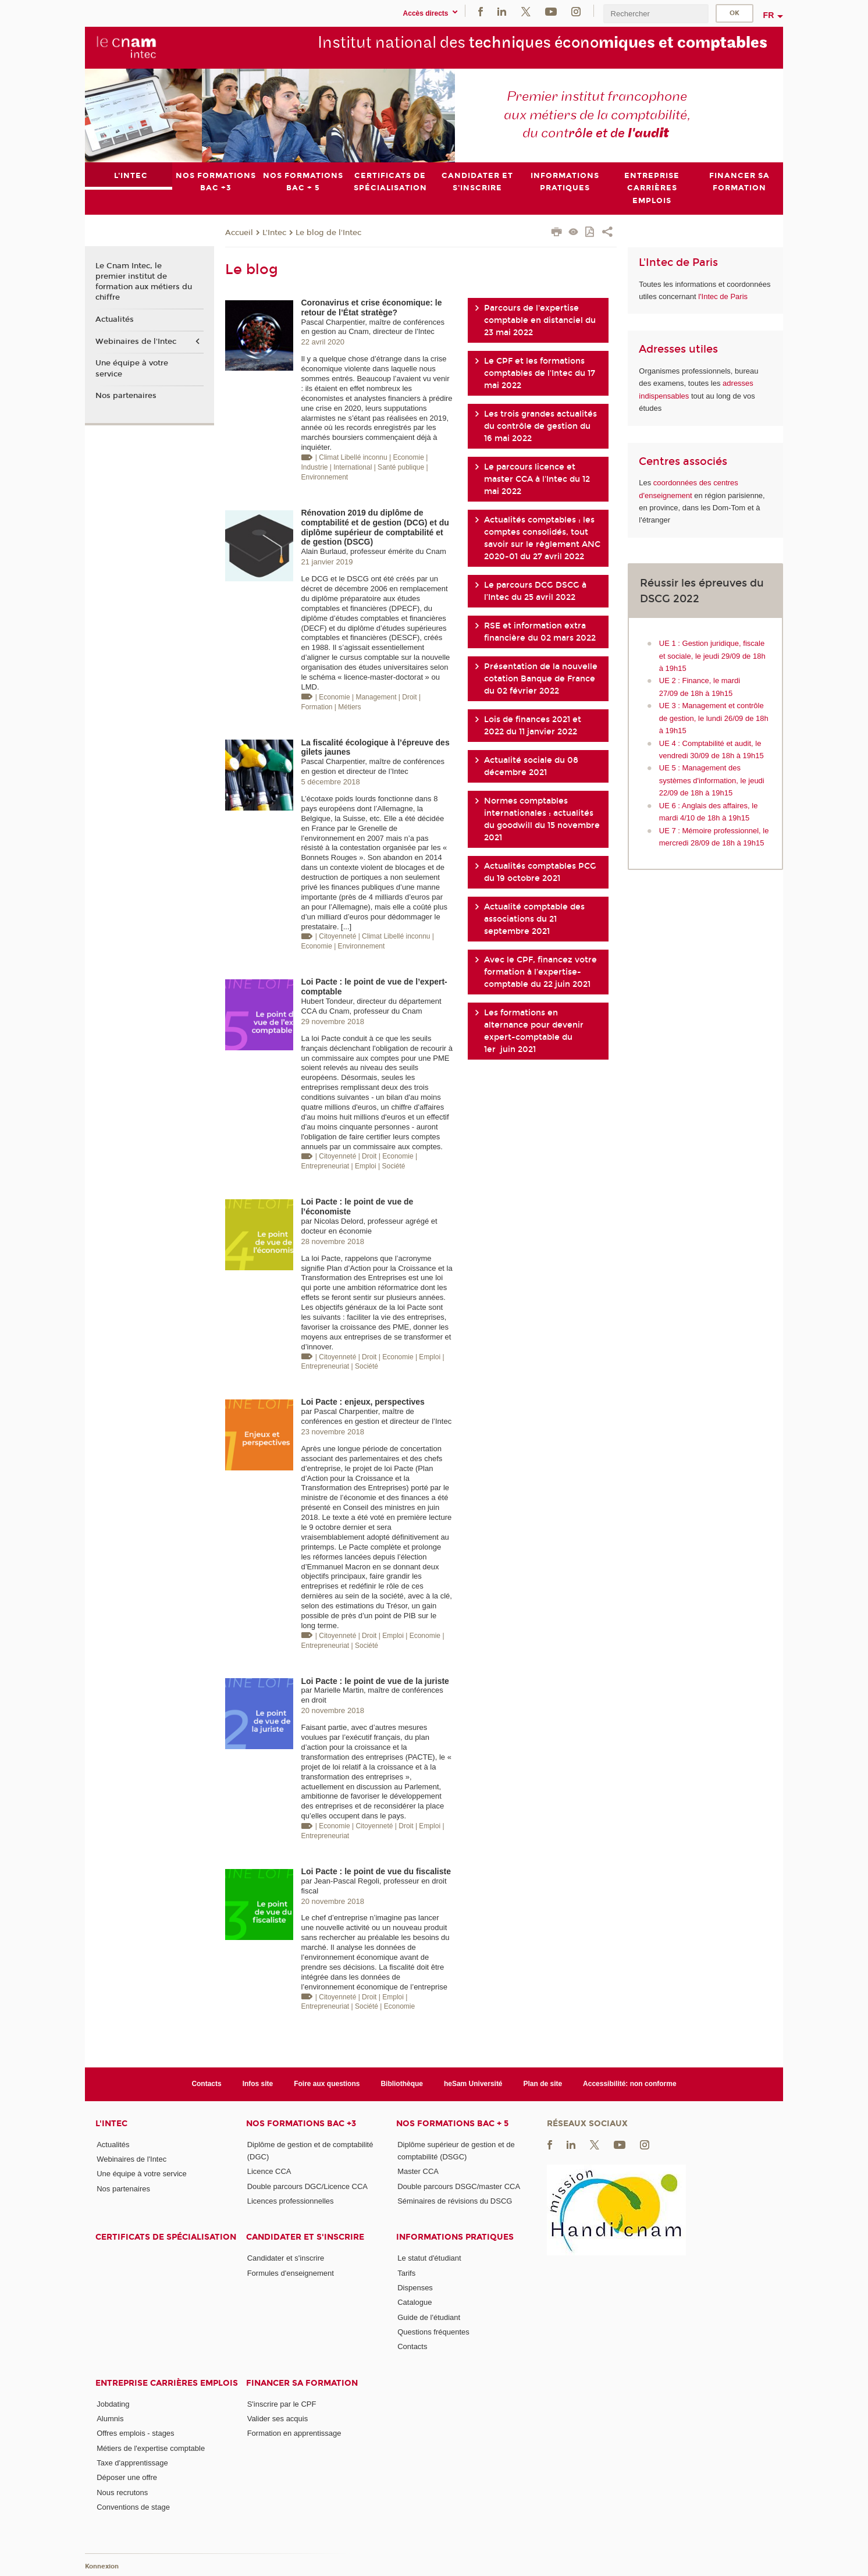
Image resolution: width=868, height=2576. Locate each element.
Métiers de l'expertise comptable (151, 2447)
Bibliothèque (401, 2084)
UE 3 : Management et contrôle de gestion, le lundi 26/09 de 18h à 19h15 (714, 718)
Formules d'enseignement (290, 2272)
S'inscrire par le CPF (281, 2403)
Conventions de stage (133, 2506)
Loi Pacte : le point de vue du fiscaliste (376, 1870)
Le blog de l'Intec (328, 232)
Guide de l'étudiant (428, 2316)
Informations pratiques (455, 2237)
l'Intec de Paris (723, 296)
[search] (655, 13)
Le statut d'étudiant (429, 2258)
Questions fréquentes (433, 2332)
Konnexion (102, 2566)
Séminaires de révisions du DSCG (454, 2201)
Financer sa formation (302, 2382)
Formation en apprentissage (294, 2433)
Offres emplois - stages (135, 2433)
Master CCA (418, 2171)
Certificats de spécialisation (165, 2237)
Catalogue (414, 2302)
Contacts (206, 2084)
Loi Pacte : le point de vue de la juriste (375, 1680)
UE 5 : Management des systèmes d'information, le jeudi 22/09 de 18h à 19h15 (711, 780)
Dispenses (415, 2287)
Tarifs (406, 2272)
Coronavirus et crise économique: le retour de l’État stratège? (371, 307)
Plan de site (543, 2084)
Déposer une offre (127, 2477)
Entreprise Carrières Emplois (166, 2382)
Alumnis (110, 2418)
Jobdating (113, 2403)
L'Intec (274, 232)
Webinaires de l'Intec (135, 341)
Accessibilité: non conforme (630, 2084)
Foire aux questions (327, 2084)
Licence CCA (269, 2171)
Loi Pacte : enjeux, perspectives (362, 1401)
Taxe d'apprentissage (132, 2462)
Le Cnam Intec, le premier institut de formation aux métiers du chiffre (143, 282)
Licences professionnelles (290, 2201)
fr (768, 15)
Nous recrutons (122, 2492)
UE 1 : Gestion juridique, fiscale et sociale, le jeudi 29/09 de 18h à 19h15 (712, 656)
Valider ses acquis (277, 2418)
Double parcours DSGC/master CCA (458, 2185)
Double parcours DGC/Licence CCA (307, 2185)
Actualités (114, 319)
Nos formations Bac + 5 (452, 2123)
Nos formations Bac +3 (301, 2123)
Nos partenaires (125, 395)
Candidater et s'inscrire (305, 2237)
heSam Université (473, 2084)
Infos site (258, 2084)
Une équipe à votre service (131, 368)
